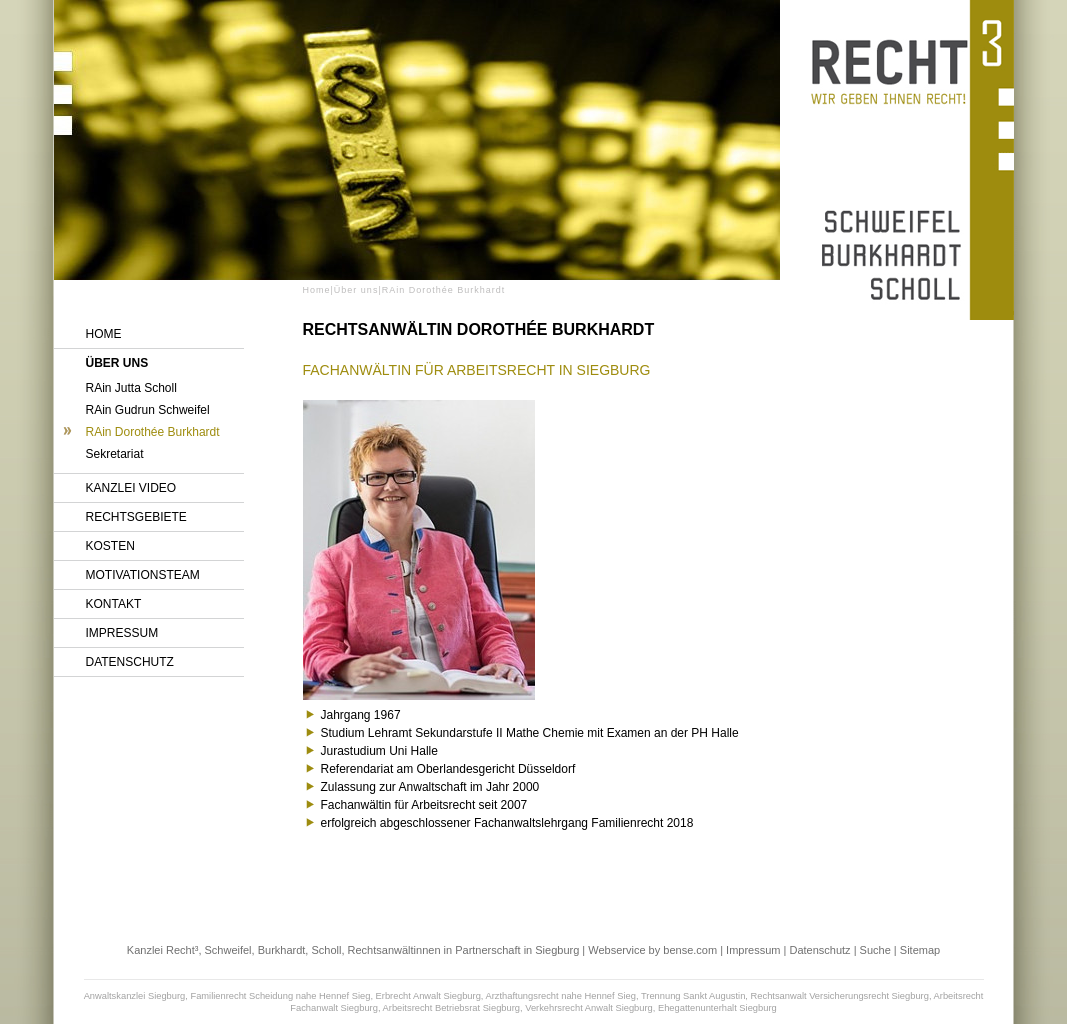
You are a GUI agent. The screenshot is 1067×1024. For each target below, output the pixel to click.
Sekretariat (115, 454)
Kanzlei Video (131, 488)
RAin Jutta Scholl (131, 388)
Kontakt (114, 604)
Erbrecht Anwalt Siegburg (428, 996)
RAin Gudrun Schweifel (148, 410)
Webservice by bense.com (652, 950)
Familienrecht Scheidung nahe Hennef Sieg (280, 996)
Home (104, 334)
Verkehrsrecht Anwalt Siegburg (589, 1008)
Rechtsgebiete (136, 517)
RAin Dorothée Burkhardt (153, 432)
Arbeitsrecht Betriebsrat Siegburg (451, 1008)
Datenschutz (130, 662)
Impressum (122, 633)
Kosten (110, 546)
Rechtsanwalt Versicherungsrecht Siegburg (840, 996)
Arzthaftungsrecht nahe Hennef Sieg (561, 996)
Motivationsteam (143, 575)
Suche (875, 950)
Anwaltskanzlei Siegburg (135, 996)
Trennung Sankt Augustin (693, 996)
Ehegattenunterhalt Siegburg (717, 1008)
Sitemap (920, 950)
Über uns (117, 363)
